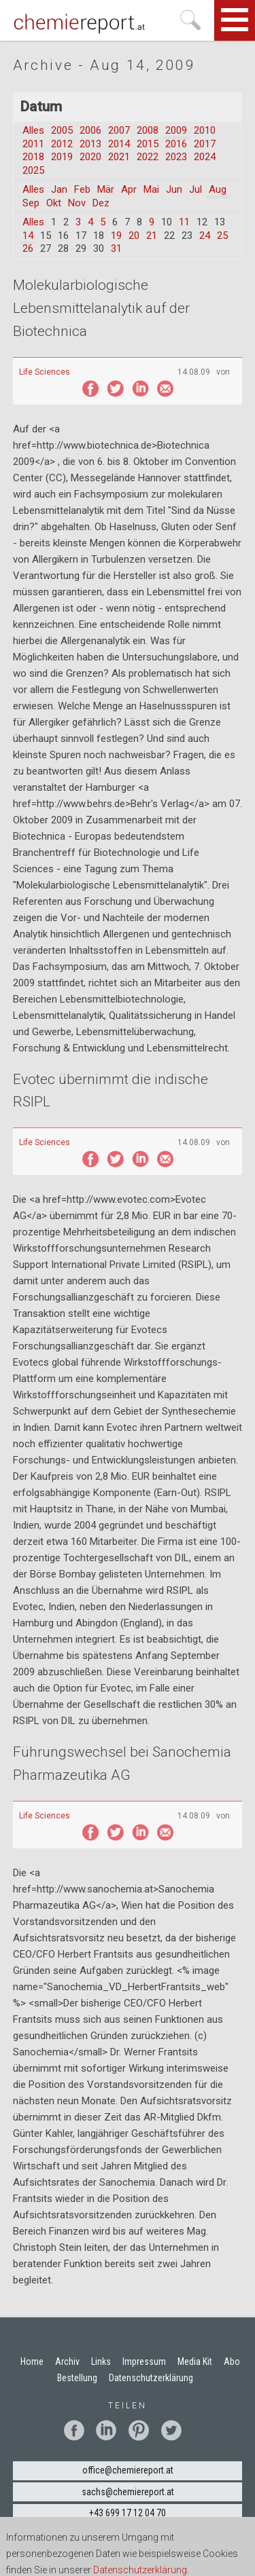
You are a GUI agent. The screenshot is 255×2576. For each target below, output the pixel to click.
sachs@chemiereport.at (128, 2491)
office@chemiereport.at (127, 2470)
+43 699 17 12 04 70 (127, 2512)
